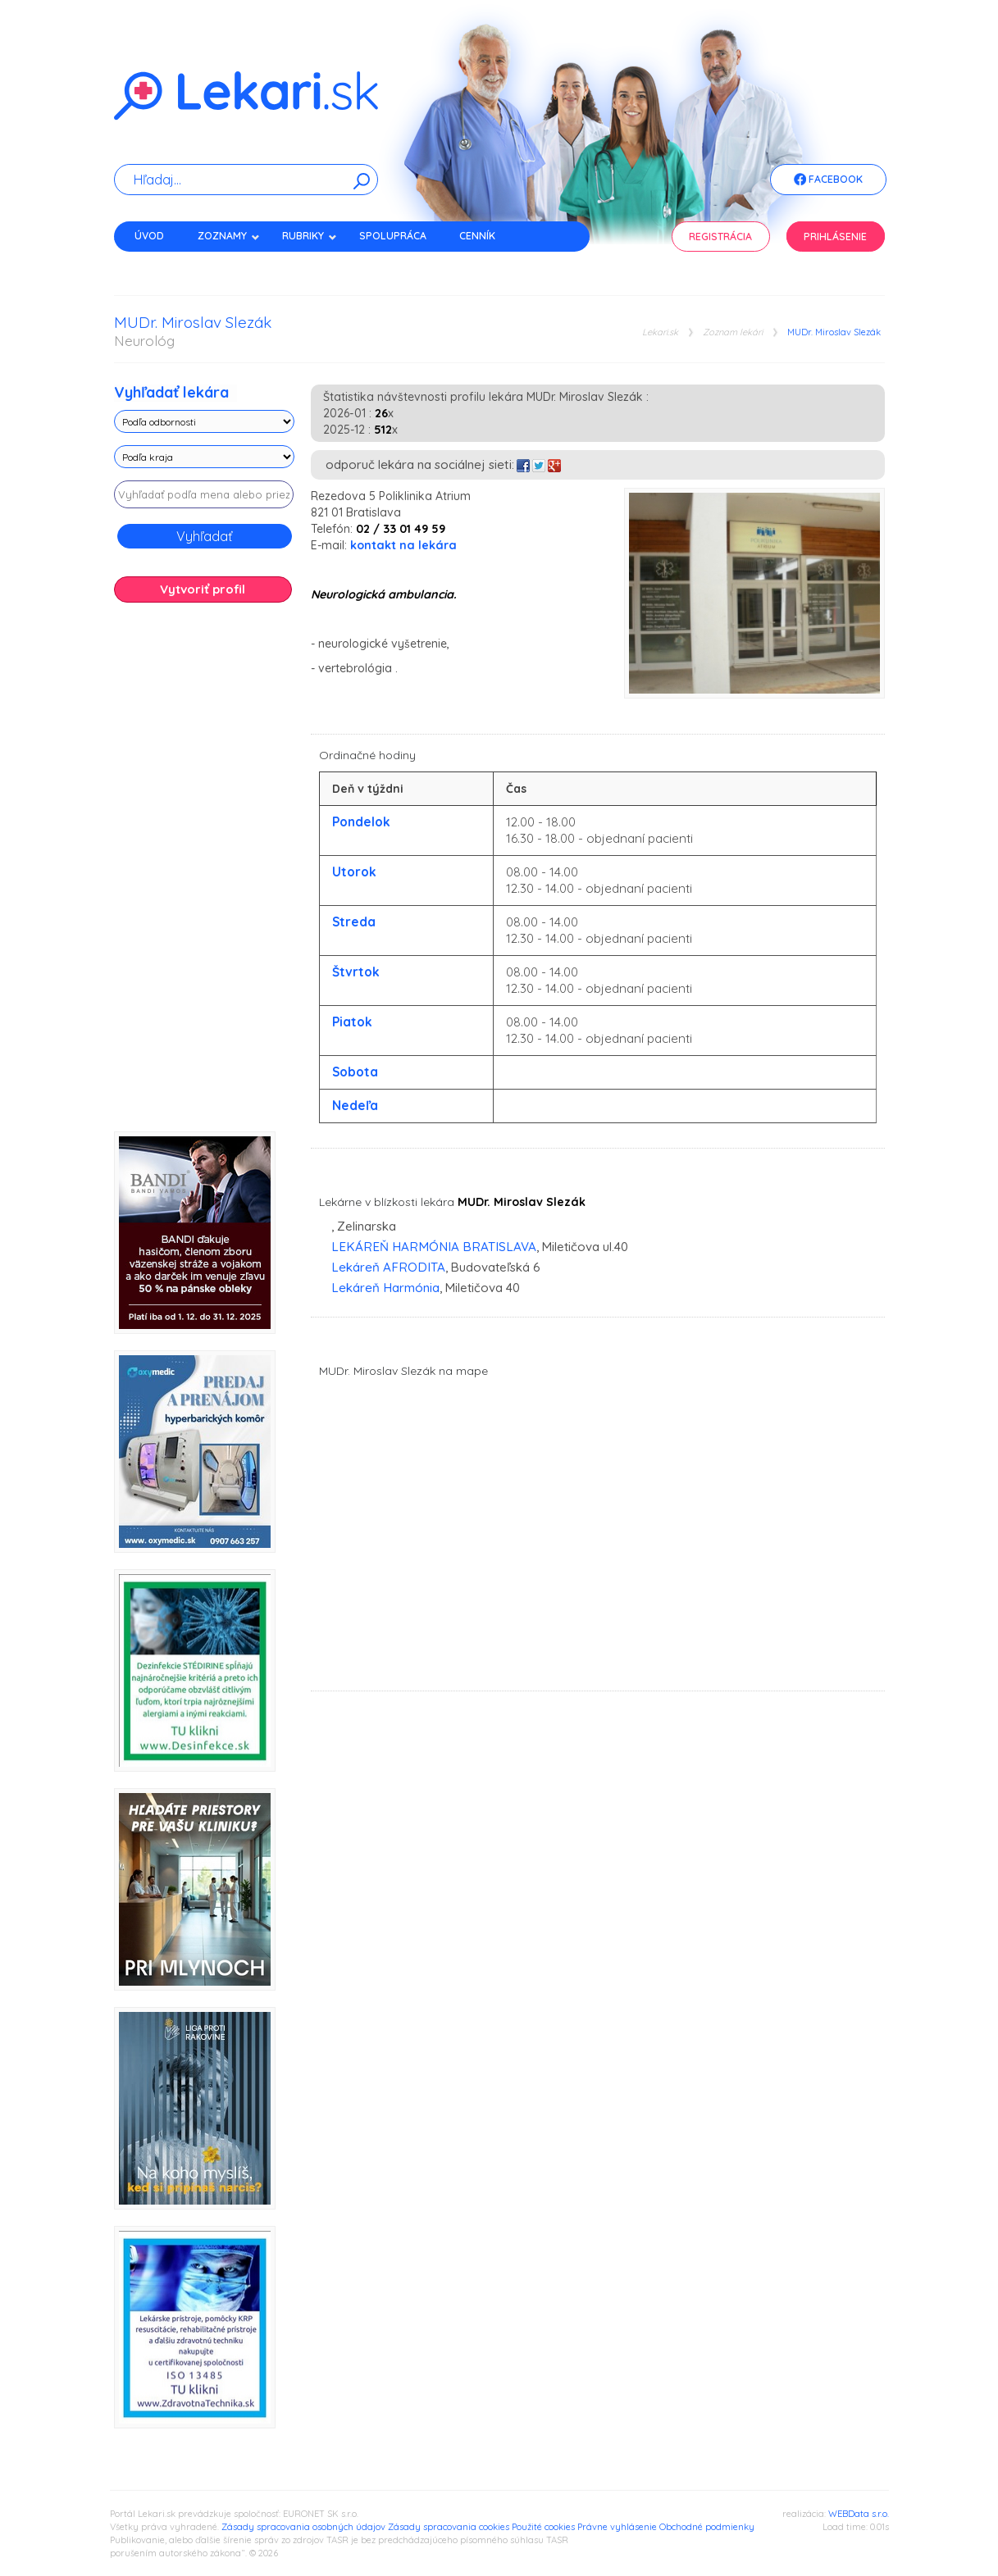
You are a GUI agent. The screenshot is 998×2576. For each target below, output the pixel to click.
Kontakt (157, 264)
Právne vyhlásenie (617, 2527)
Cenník (477, 236)
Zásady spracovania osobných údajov (303, 2527)
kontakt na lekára (403, 545)
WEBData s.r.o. (858, 2513)
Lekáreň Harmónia (385, 1287)
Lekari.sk (660, 332)
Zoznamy (229, 236)
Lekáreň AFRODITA (388, 1267)
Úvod (149, 236)
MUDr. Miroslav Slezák (834, 332)
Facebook (828, 180)
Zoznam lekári (733, 332)
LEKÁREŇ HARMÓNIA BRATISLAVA (433, 1246)
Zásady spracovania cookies (448, 2527)
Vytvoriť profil (202, 589)
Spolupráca (392, 236)
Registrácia (720, 236)
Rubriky (309, 236)
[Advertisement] (204, 873)
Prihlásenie (835, 236)
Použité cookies (543, 2527)
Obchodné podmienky (706, 2527)
